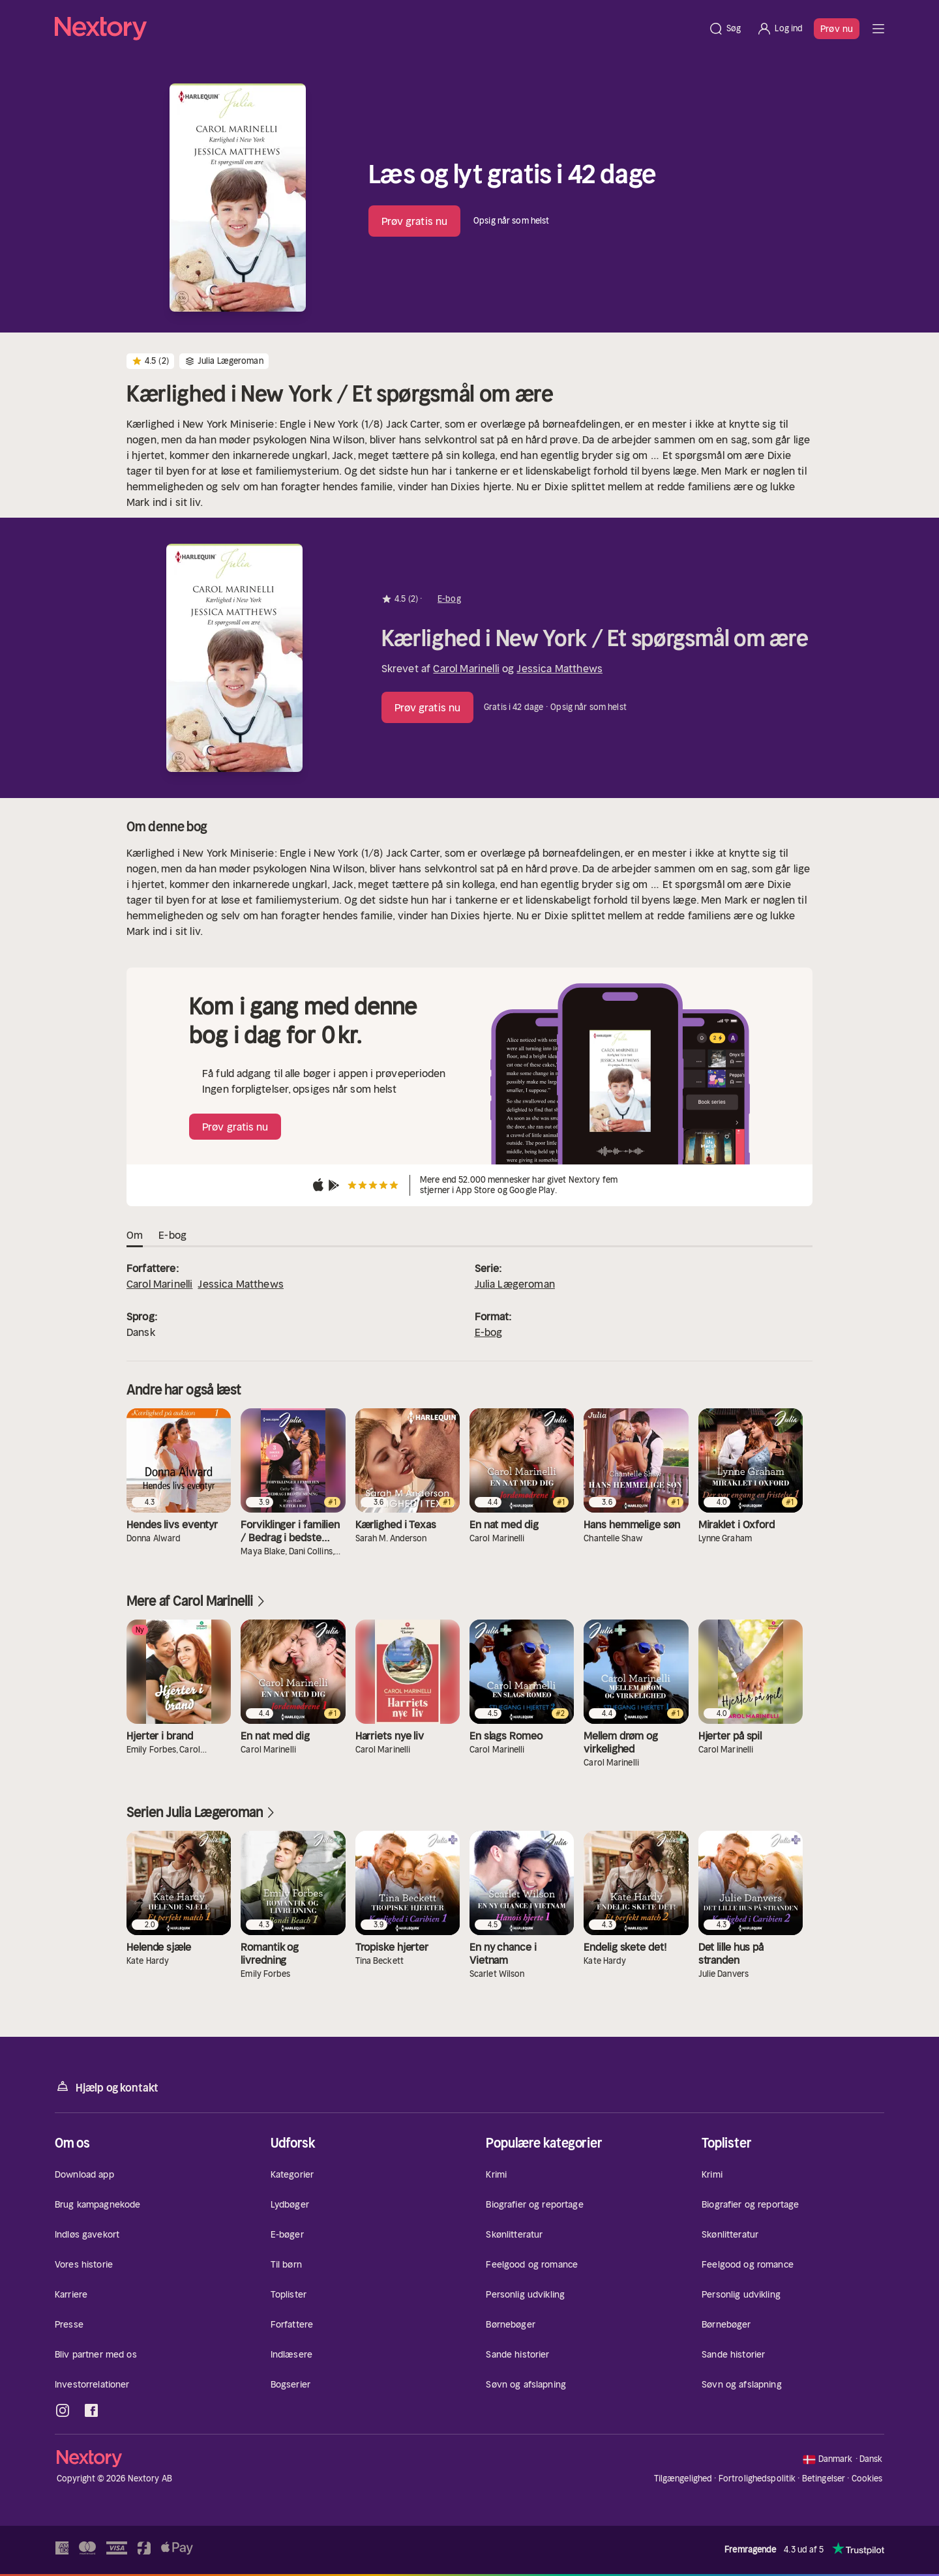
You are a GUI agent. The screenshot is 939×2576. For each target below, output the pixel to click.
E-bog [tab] (172, 1235)
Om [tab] (135, 1235)
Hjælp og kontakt (106, 2087)
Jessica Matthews (559, 668)
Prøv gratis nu (414, 221)
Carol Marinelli (466, 668)
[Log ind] (780, 28)
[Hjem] (377, 28)
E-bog (489, 1332)
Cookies (867, 2479)
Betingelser (823, 2478)
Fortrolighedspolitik (757, 2478)
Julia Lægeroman (515, 1283)
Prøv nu (836, 29)
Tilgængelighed (683, 2478)
